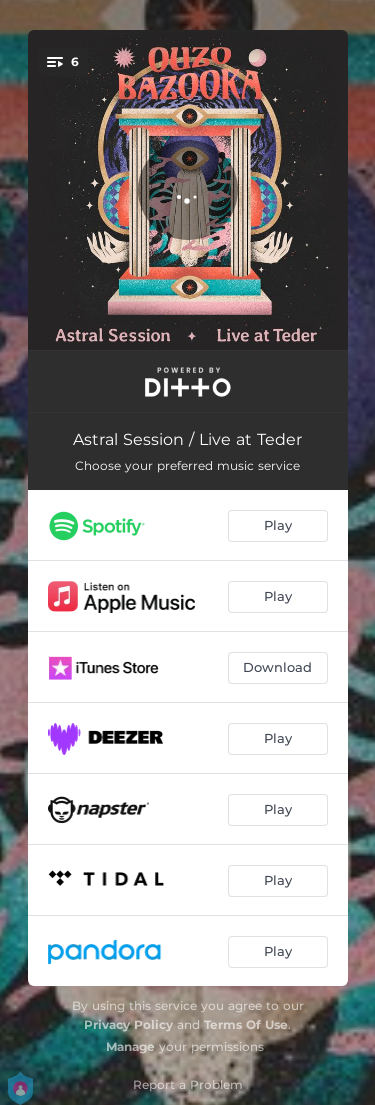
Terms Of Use (246, 1024)
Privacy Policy (128, 1024)
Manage (130, 1046)
